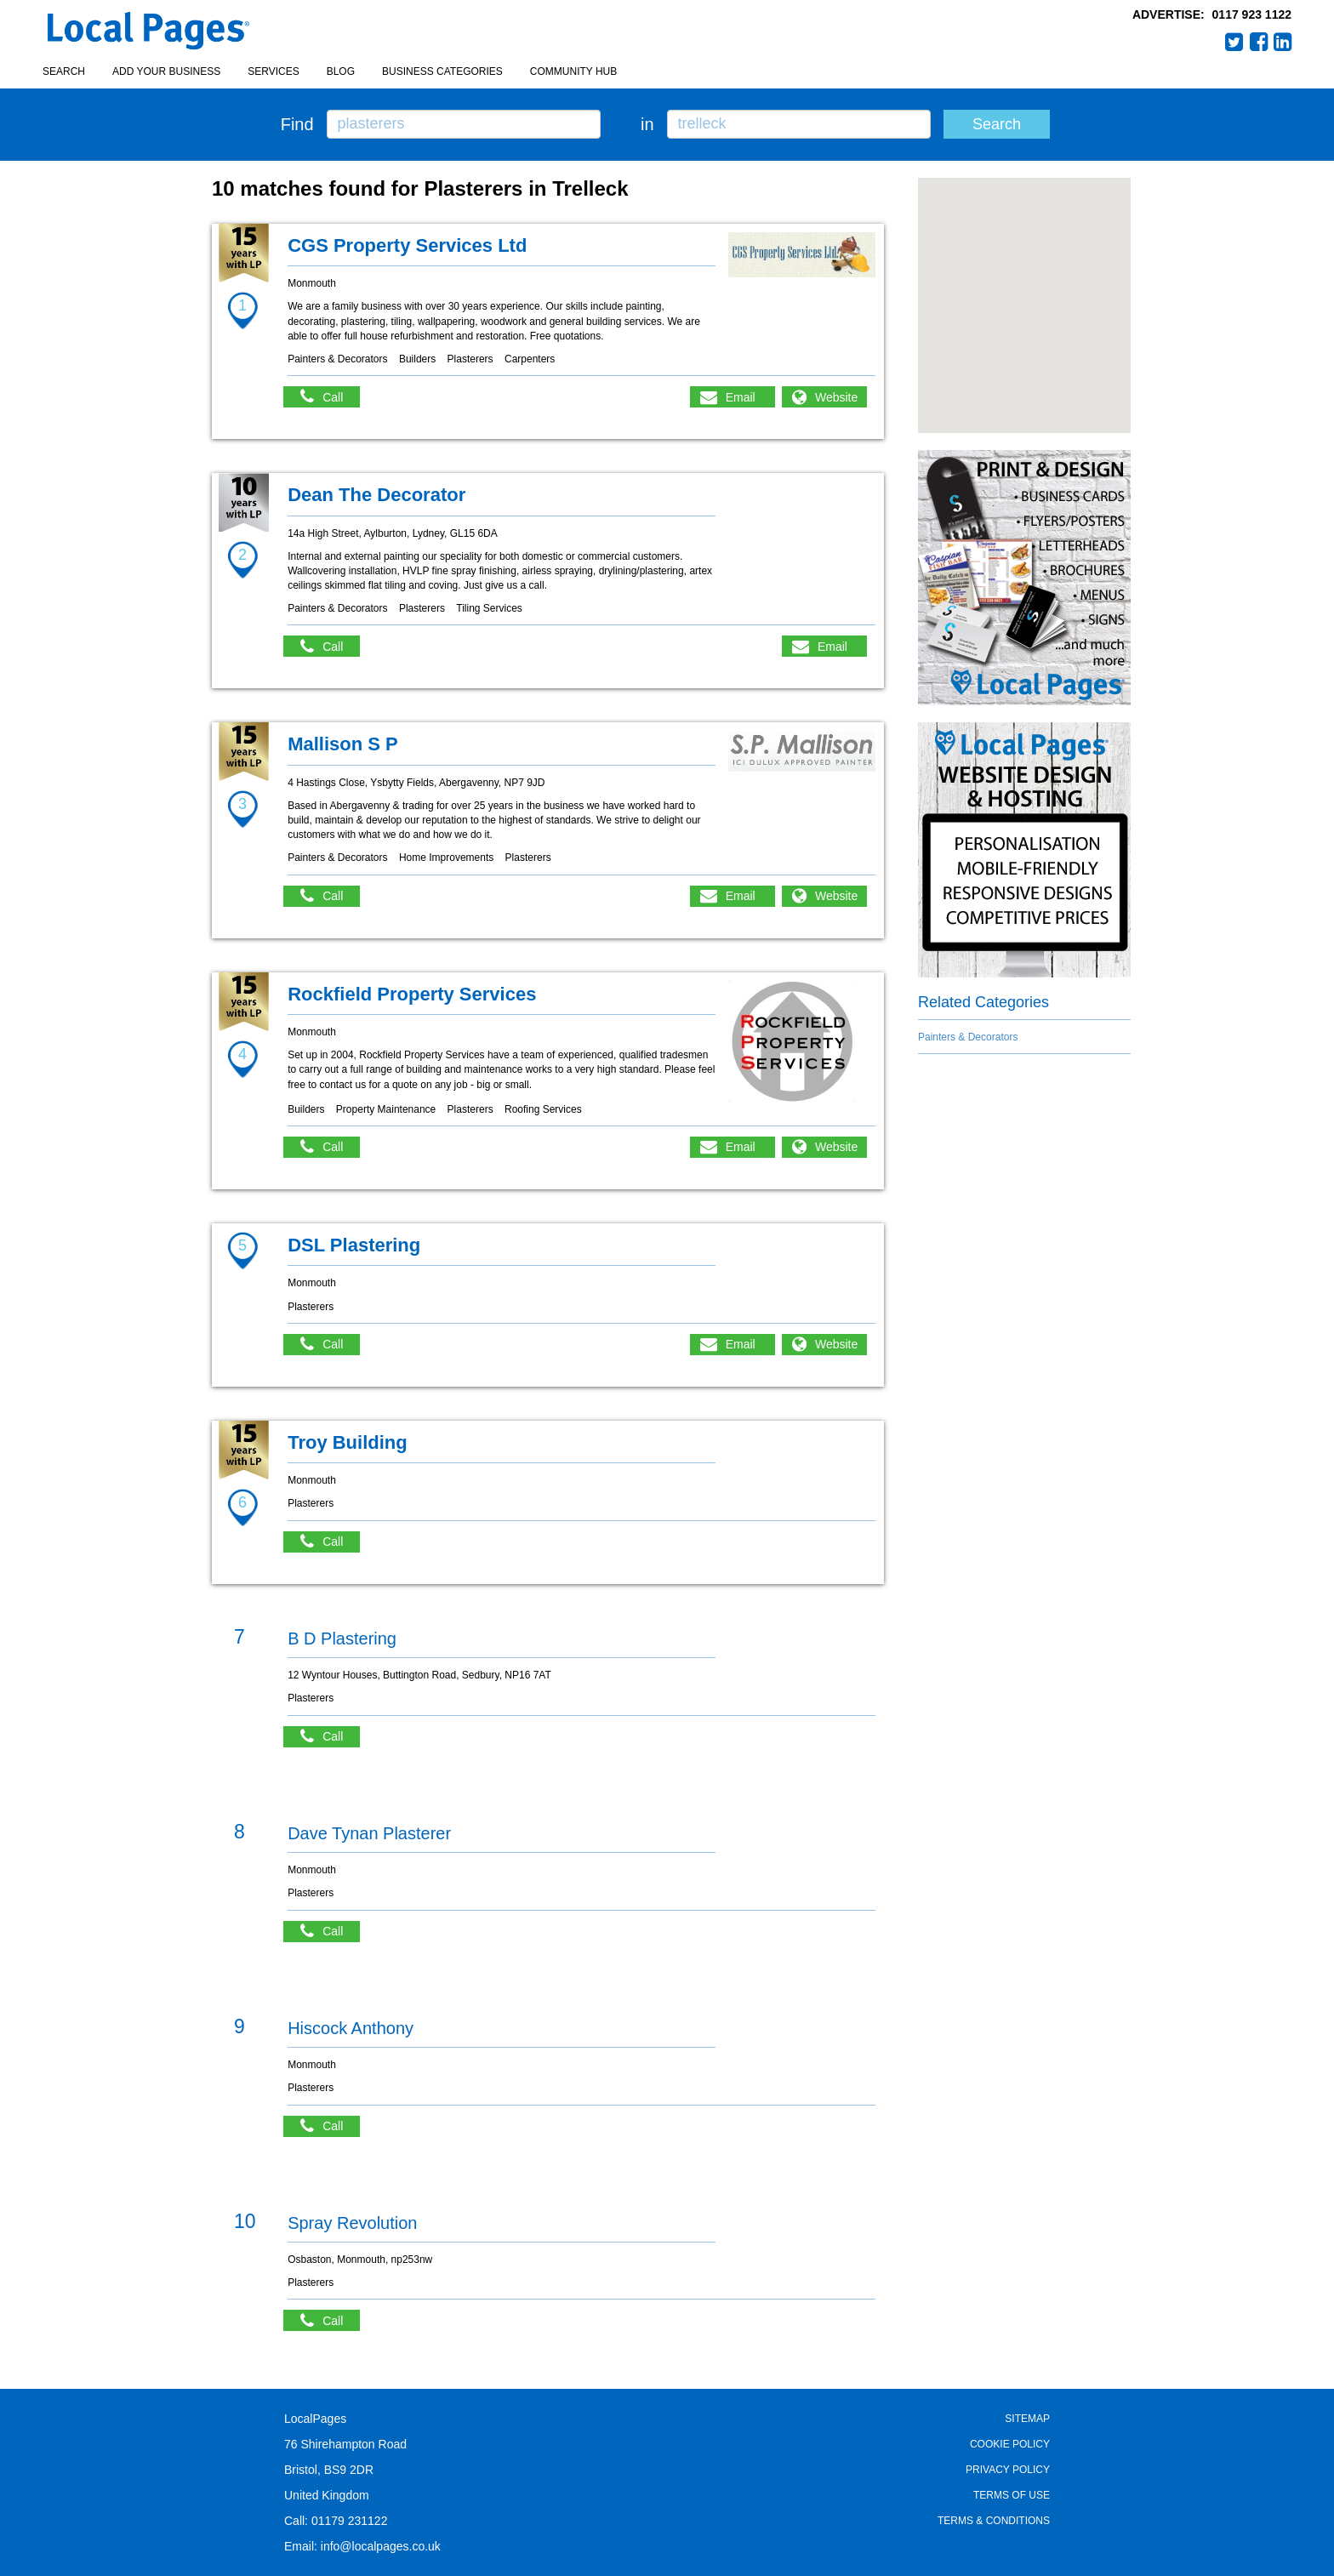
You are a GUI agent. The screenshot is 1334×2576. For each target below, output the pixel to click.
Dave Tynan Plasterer (369, 1833)
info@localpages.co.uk (381, 2546)
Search (64, 71)
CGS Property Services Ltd (407, 245)
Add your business (166, 71)
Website (836, 397)
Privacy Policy (1008, 2470)
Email (740, 397)
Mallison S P (343, 744)
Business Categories (442, 71)
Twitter (1234, 41)
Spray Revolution (352, 2223)
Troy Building (348, 1442)
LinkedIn (1282, 41)
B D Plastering (342, 1638)
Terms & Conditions (994, 2521)
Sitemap (1027, 2419)
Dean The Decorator (376, 494)
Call (330, 396)
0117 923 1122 (1251, 14)
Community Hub (573, 71)
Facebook (1259, 41)
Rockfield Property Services (412, 994)
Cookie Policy (1010, 2444)
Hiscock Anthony (350, 2028)
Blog (341, 71)
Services (273, 71)
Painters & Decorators (968, 1037)
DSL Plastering (354, 1245)
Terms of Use (1011, 2495)
